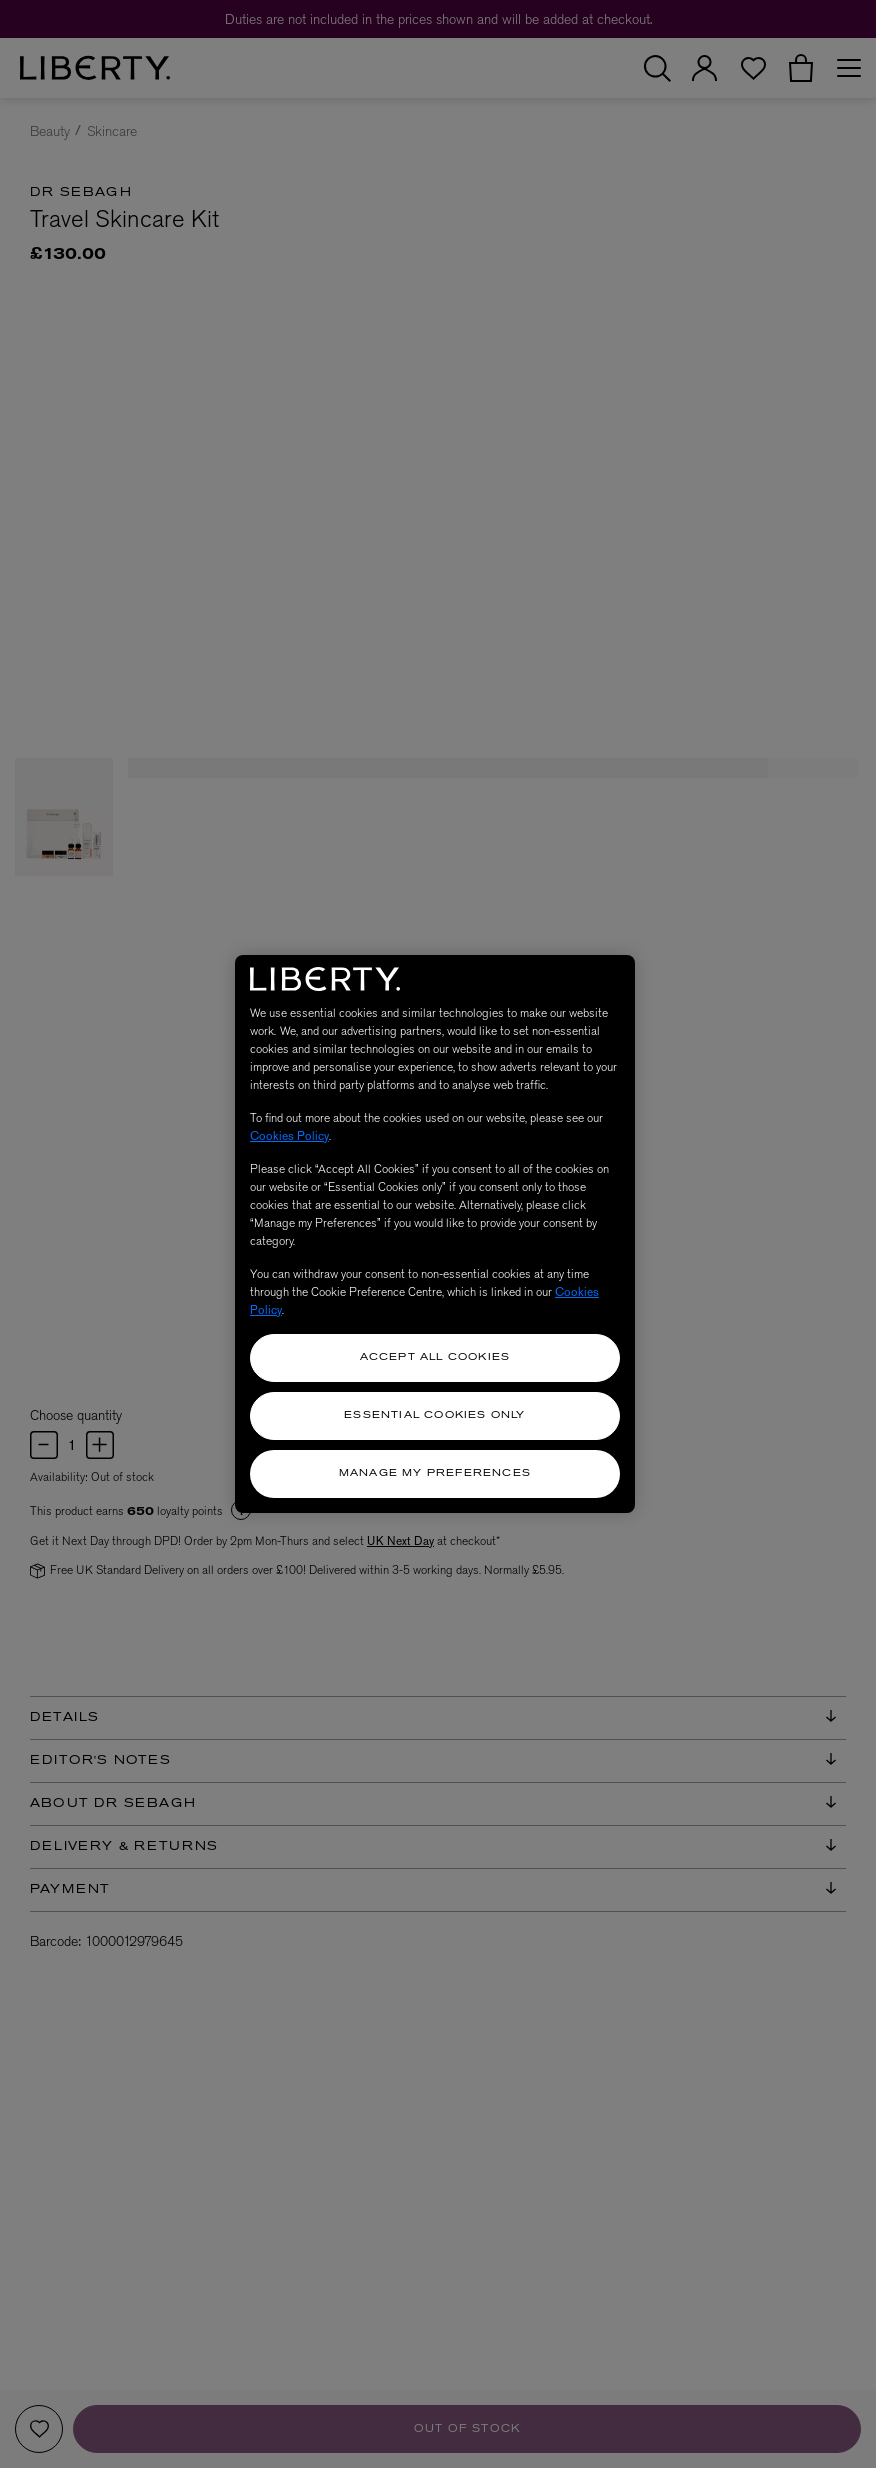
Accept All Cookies (435, 1357)
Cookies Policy (289, 1136)
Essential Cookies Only (434, 1415)
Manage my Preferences (435, 1473)
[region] (435, 1234)
